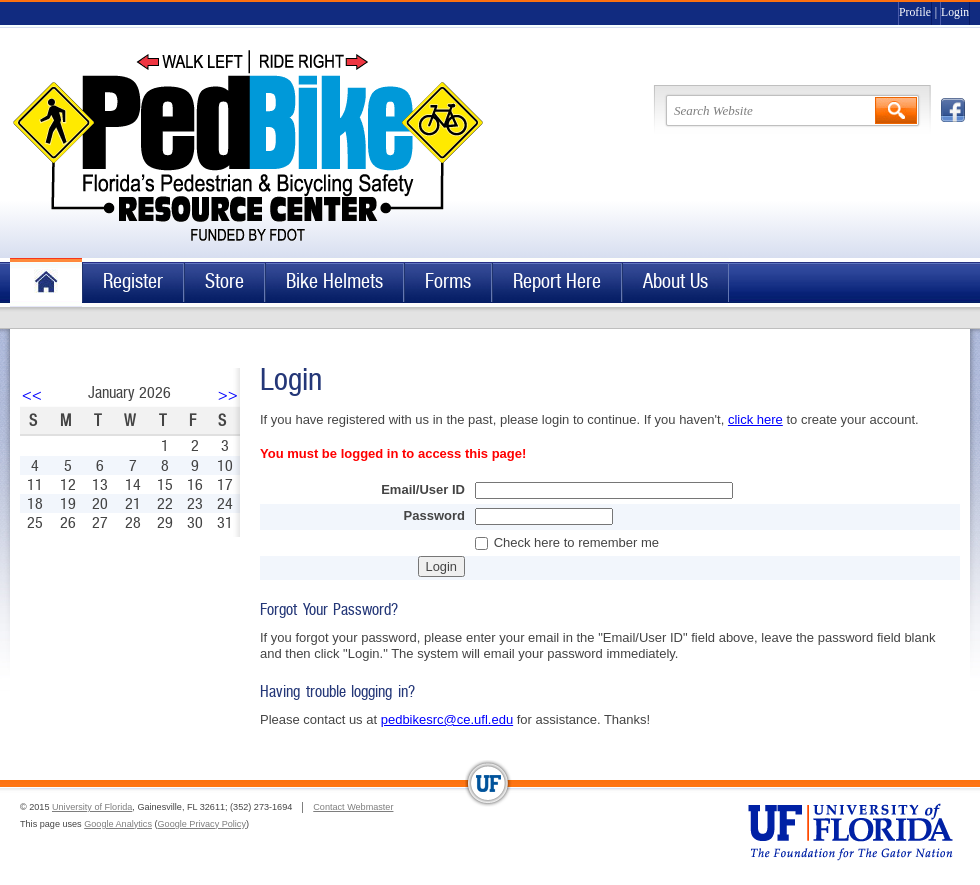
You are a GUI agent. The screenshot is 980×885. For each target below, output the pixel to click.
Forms (448, 281)
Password (434, 515)
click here (755, 419)
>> (228, 394)
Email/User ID (423, 489)
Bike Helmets (334, 281)
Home (46, 282)
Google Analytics (118, 824)
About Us (675, 281)
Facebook (953, 110)
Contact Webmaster (353, 807)
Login (955, 12)
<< (32, 394)
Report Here (557, 281)
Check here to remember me (576, 542)
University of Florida (92, 807)
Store (224, 281)
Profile (915, 12)
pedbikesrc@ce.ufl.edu (447, 719)
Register (133, 281)
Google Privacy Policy (202, 824)
